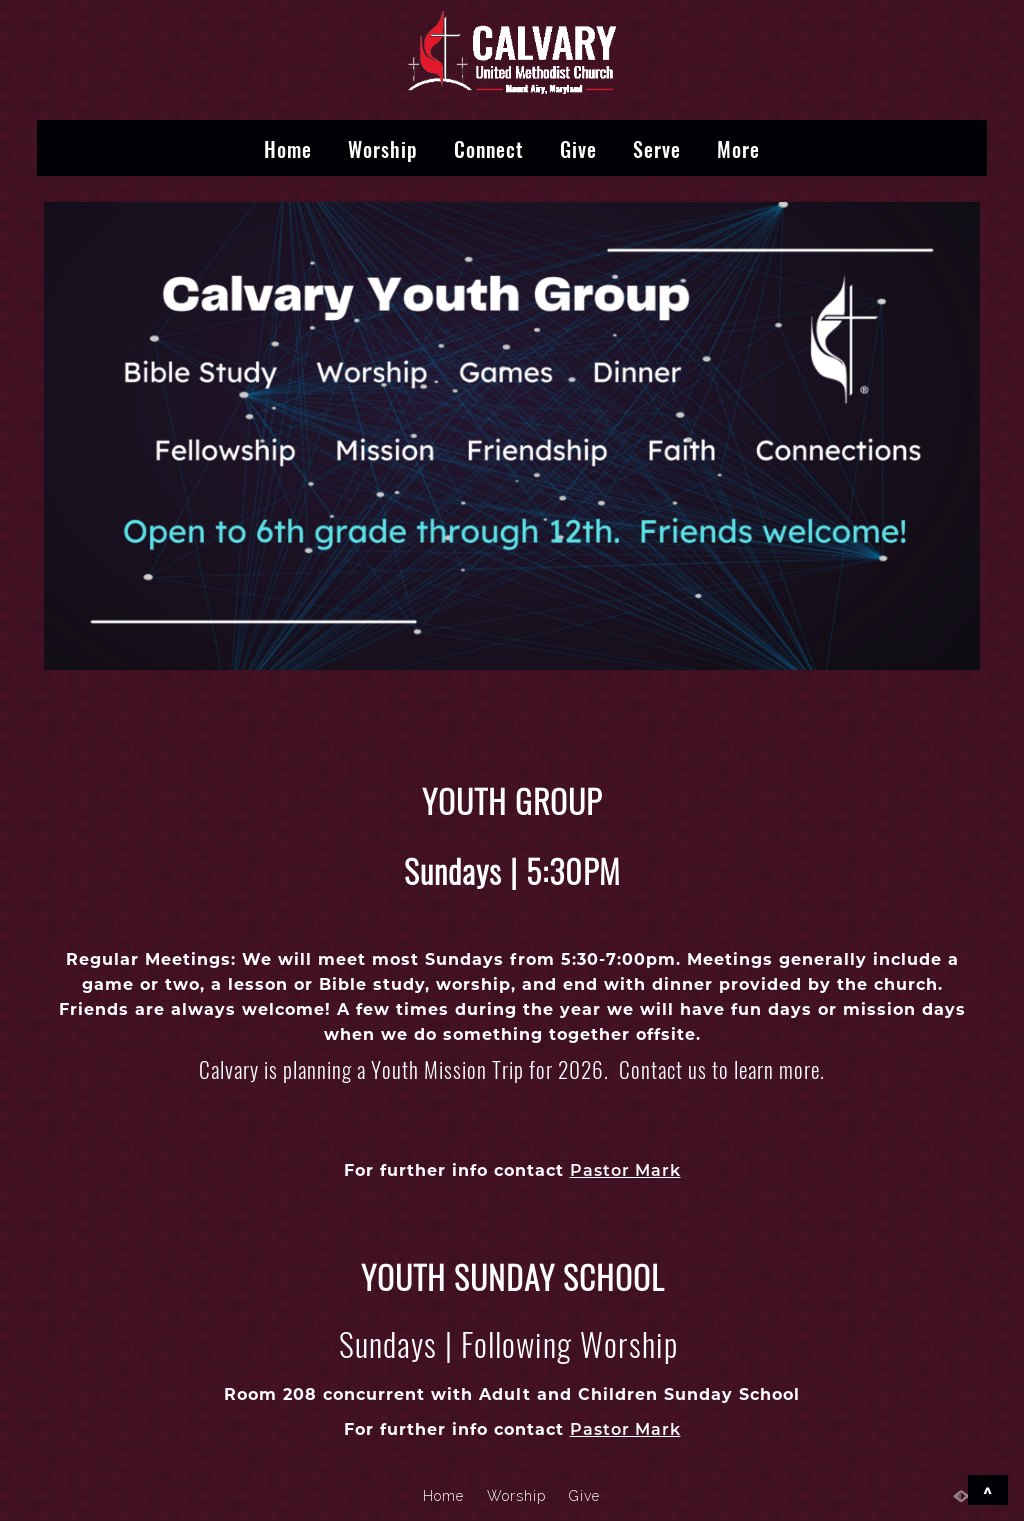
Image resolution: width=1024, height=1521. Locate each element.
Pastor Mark (625, 1170)
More (738, 148)
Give (578, 148)
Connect (489, 148)
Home (288, 148)
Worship (383, 148)
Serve (657, 148)
